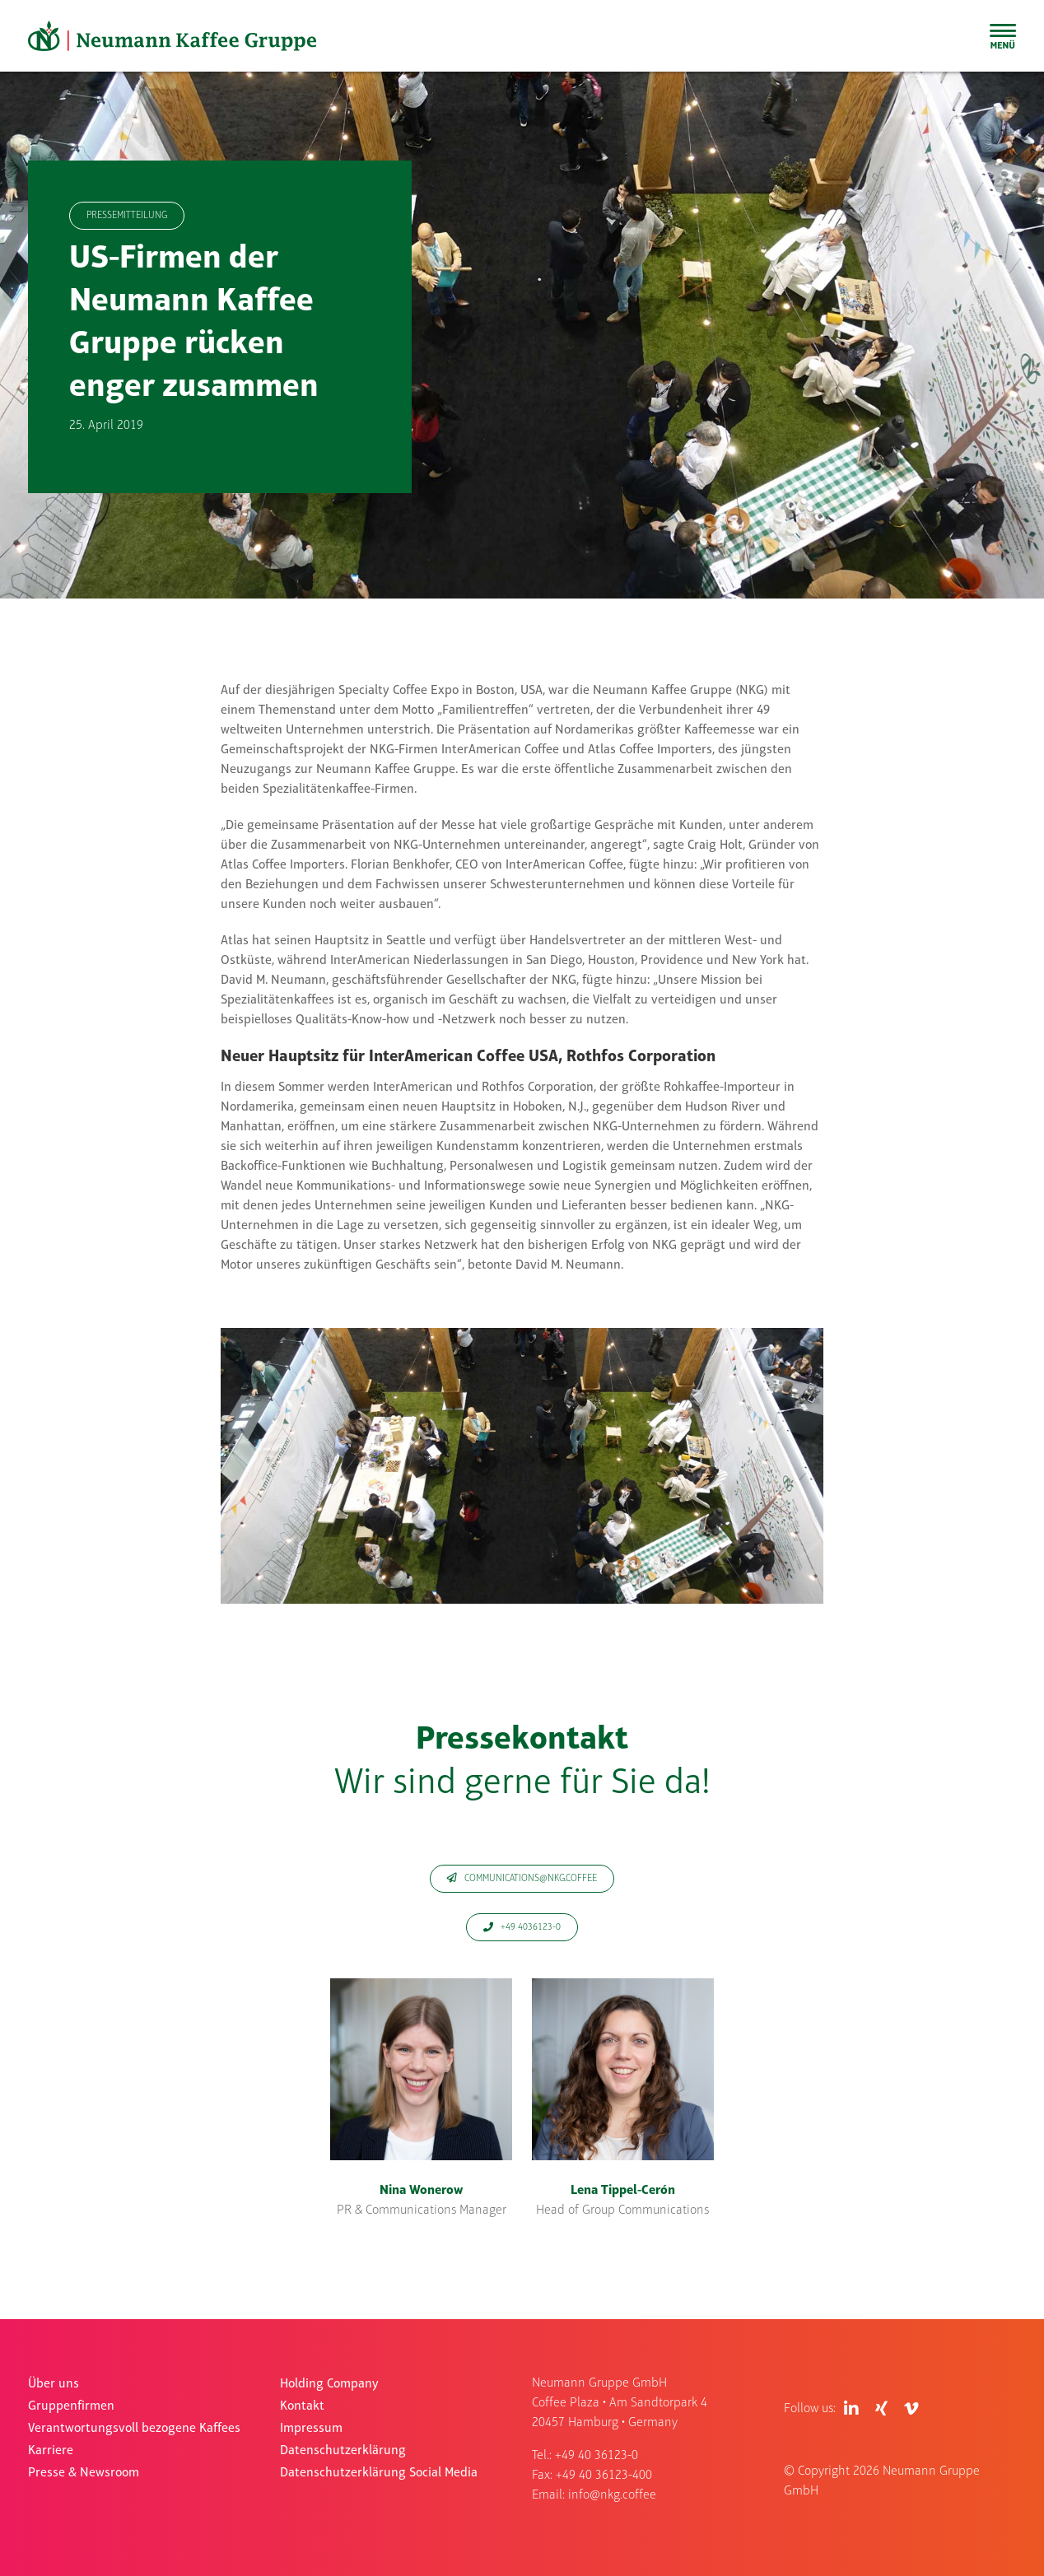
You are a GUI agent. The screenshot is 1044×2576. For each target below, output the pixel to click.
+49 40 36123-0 (596, 2455)
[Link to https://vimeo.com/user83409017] (911, 2409)
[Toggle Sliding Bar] (1003, 36)
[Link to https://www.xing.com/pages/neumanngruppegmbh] (881, 2409)
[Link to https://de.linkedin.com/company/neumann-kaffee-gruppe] (851, 2409)
